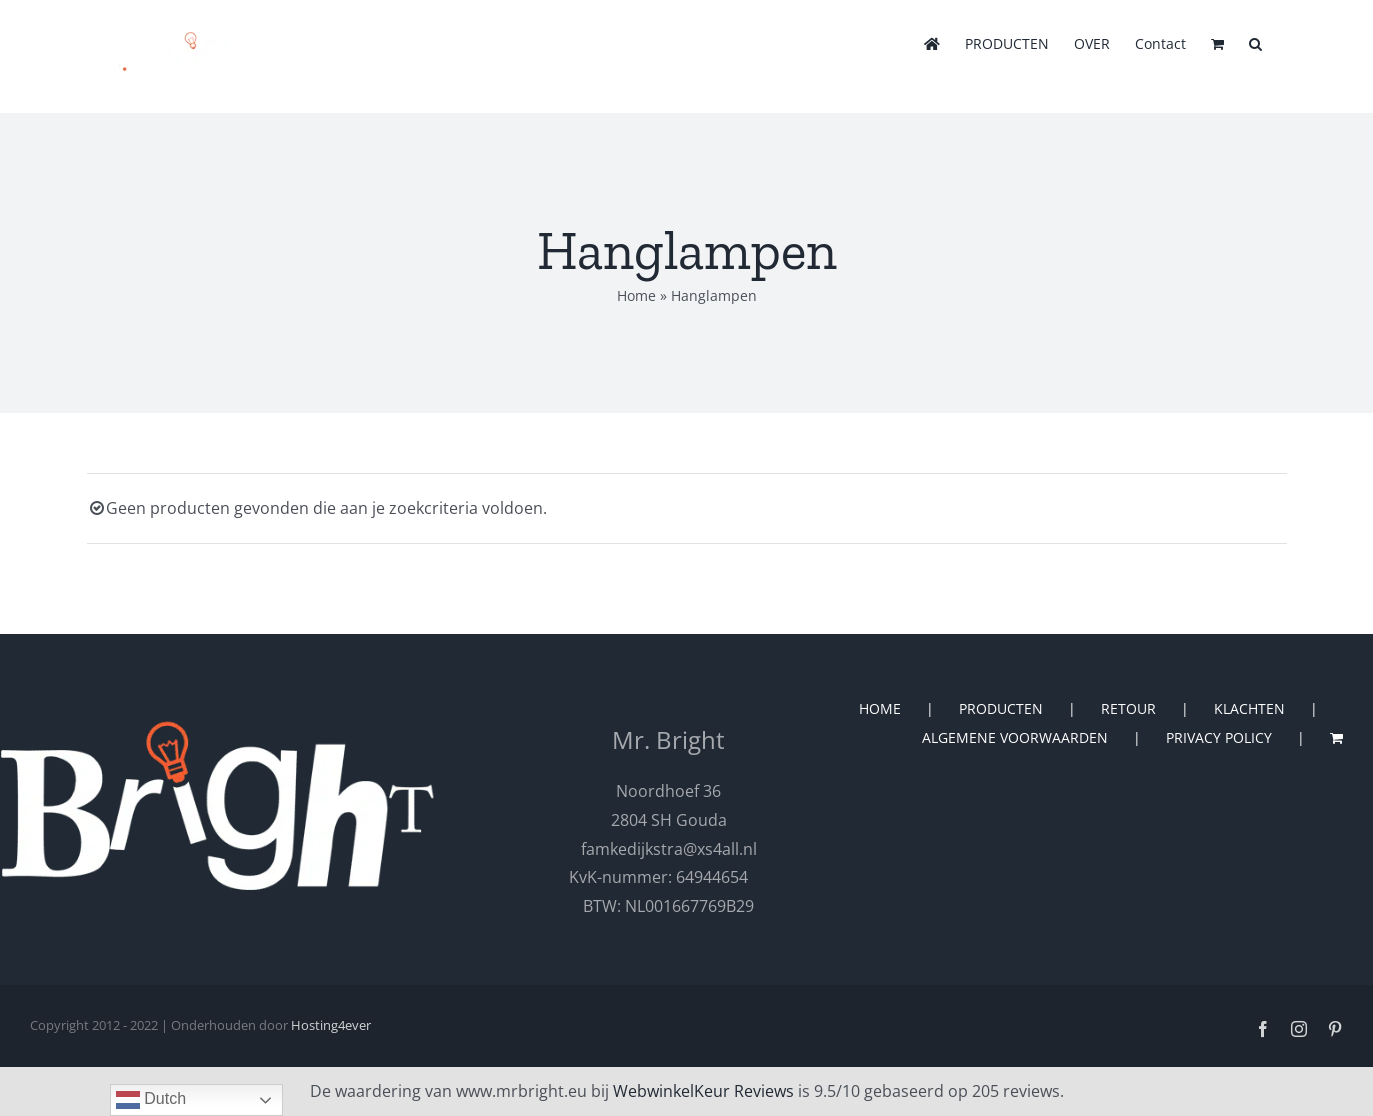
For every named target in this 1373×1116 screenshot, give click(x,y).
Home (636, 295)
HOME (880, 708)
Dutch (151, 1100)
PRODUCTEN (1001, 708)
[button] (1255, 42)
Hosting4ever (331, 1025)
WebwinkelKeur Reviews (703, 1091)
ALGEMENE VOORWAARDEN (1015, 737)
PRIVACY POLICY (1219, 737)
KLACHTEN (1249, 708)
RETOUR (1128, 708)
